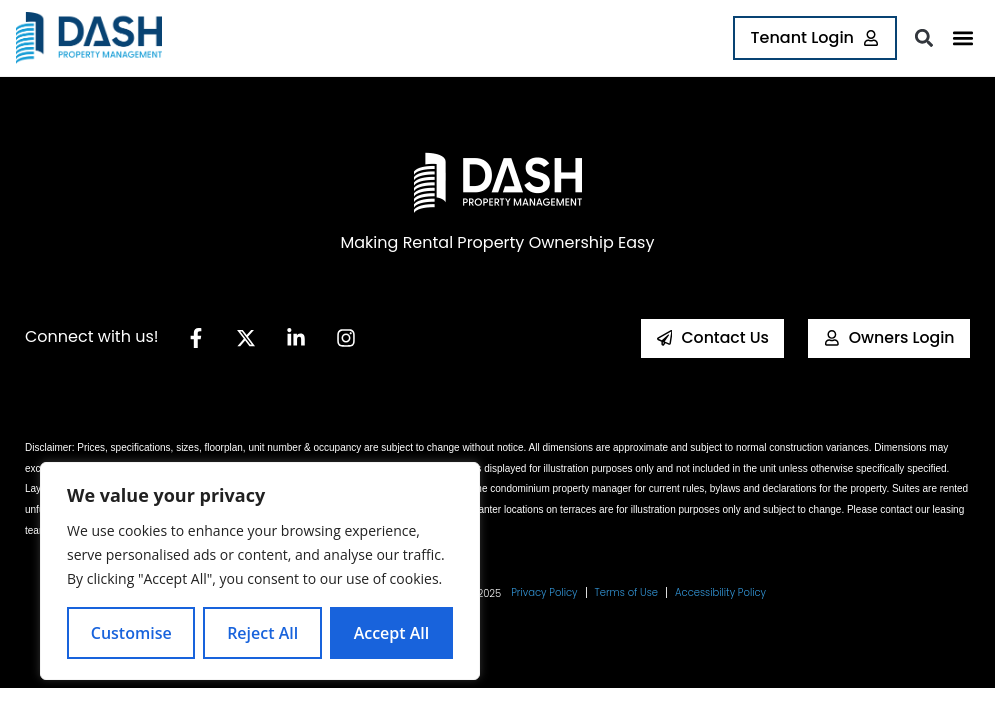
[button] (962, 38)
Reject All (262, 633)
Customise (131, 633)
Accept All (392, 633)
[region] (260, 571)
